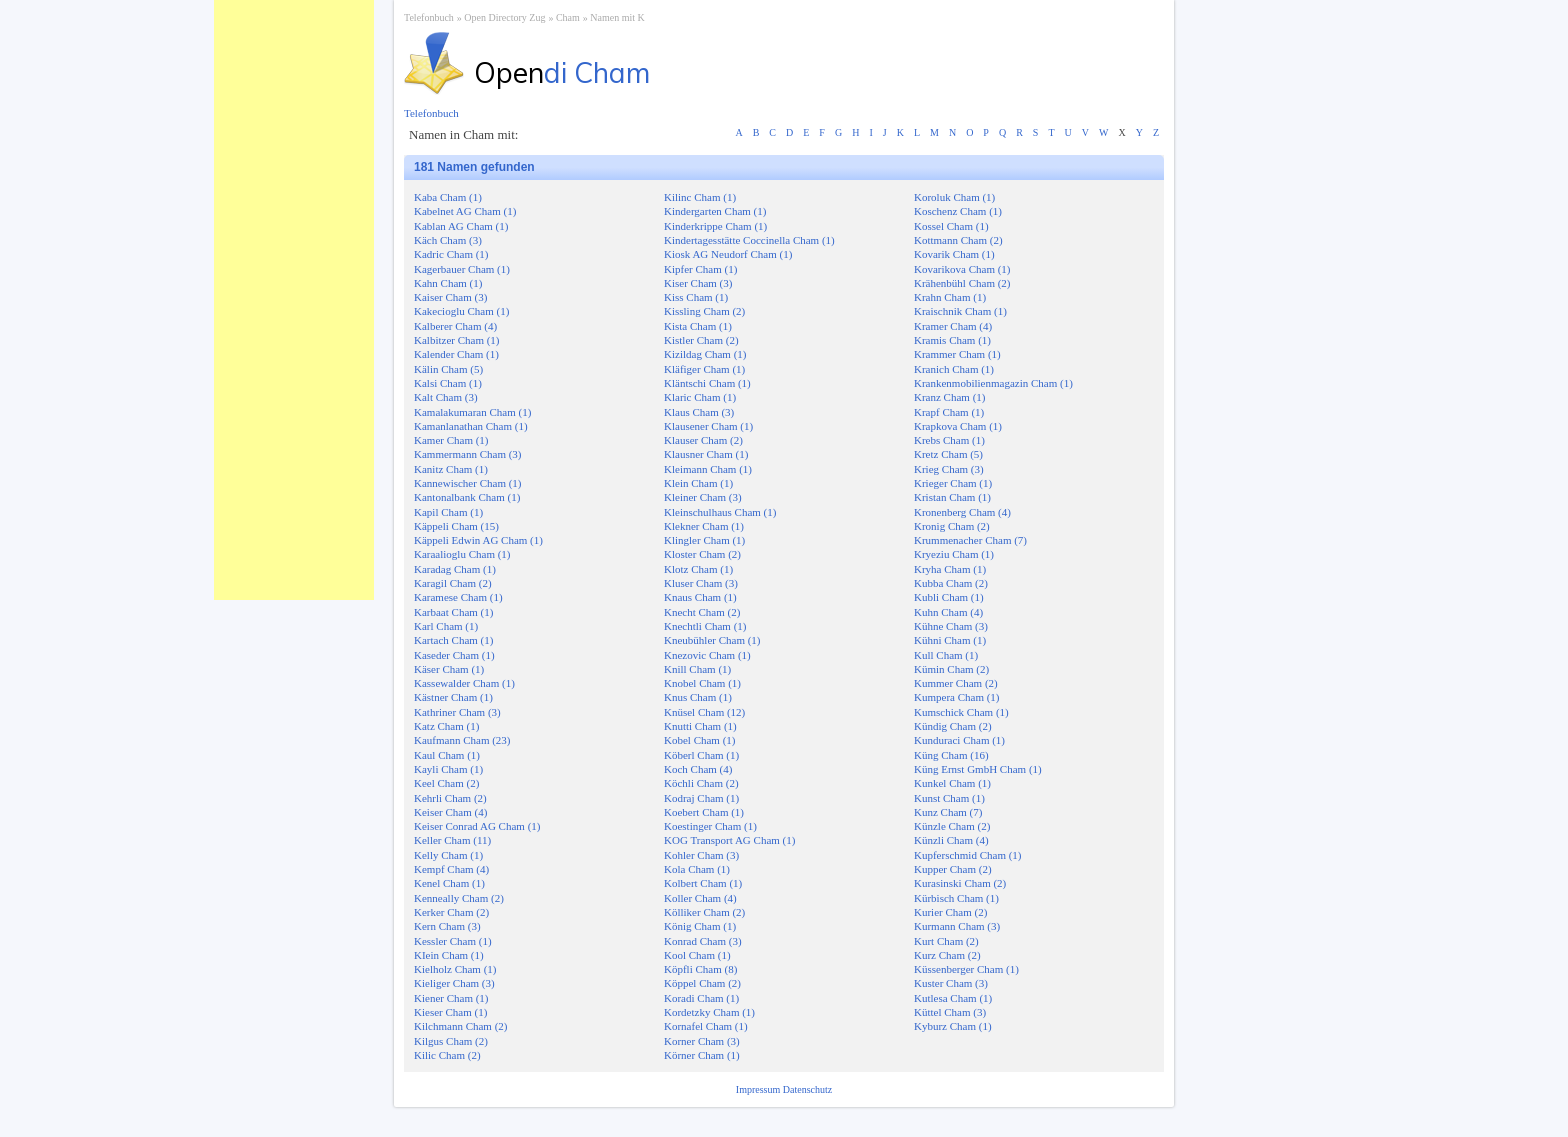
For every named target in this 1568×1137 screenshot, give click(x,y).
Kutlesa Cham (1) (953, 998)
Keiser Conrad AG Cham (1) (477, 826)
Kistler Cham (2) (701, 340)
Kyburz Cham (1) (953, 1026)
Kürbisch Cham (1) (956, 898)
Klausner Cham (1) (706, 454)
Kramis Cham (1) (952, 340)
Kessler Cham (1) (453, 941)
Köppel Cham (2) (702, 983)
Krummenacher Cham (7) (970, 540)
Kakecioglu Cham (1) (461, 311)
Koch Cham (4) (698, 769)
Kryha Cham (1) (950, 569)
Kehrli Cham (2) (450, 798)
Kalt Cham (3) (446, 397)
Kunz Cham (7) (948, 812)
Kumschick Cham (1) (961, 712)
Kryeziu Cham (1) (954, 554)
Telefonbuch (429, 17)
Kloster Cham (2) (702, 554)
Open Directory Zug (504, 17)
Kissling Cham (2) (704, 311)
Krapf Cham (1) (949, 412)
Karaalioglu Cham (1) (462, 554)
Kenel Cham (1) (449, 883)
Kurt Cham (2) (946, 941)
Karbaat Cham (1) (453, 612)
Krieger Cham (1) (953, 483)
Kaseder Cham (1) (454, 655)
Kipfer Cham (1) (700, 269)
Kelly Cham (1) (448, 855)
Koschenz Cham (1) (958, 211)
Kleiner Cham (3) (703, 497)
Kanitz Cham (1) (451, 469)
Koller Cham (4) (700, 898)
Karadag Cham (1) (455, 569)
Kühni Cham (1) (950, 640)
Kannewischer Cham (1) (468, 483)
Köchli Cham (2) (701, 783)
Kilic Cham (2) (447, 1055)
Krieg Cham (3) (949, 469)
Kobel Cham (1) (699, 740)
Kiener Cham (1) (451, 998)
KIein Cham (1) (449, 955)
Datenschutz (807, 1089)
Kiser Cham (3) (698, 283)
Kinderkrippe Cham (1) (715, 226)
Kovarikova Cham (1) (962, 269)
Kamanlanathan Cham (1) (471, 426)
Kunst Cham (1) (949, 798)
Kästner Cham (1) (453, 697)
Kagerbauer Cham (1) (462, 269)
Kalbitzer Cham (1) (457, 340)
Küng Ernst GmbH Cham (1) (978, 769)
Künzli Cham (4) (951, 840)
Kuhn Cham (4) (948, 612)
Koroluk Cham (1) (954, 197)
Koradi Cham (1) (701, 998)
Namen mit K (617, 17)
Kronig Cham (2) (952, 526)
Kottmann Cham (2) (958, 240)
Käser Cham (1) (449, 669)
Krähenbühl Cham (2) (962, 283)
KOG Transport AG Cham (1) (729, 840)
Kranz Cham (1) (949, 397)
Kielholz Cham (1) (455, 969)
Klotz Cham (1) (698, 569)
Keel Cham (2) (446, 783)
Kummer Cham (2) (956, 683)
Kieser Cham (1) (450, 1012)
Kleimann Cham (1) (708, 469)
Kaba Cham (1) (448, 197)
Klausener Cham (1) (708, 426)
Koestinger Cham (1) (710, 826)
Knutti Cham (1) (700, 726)
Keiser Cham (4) (450, 812)
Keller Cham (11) (452, 840)
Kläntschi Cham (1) (707, 383)
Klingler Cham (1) (704, 540)
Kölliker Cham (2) (704, 912)
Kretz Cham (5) (948, 454)
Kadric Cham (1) (451, 254)
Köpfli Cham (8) (700, 969)
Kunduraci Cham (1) (959, 740)
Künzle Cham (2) (952, 826)
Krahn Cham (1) (950, 297)
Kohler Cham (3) (701, 855)
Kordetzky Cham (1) (709, 1012)
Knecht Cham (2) (702, 612)
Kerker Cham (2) (451, 912)
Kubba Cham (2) (951, 583)
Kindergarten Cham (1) (715, 211)
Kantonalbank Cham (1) (467, 497)
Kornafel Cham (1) (706, 1026)
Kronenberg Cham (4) (962, 512)
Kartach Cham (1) (453, 640)
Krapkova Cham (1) (958, 426)
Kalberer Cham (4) (455, 326)
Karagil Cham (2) (453, 583)
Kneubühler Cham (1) (712, 640)
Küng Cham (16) (951, 755)
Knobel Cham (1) (702, 683)
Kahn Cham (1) (448, 283)
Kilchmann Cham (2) (460, 1026)
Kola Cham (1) (697, 869)
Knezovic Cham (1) (707, 655)
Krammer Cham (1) (957, 354)
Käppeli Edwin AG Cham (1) (478, 540)
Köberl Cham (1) (701, 755)
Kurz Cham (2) (947, 955)
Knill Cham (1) (697, 669)
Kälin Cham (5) (448, 369)
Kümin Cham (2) (951, 669)
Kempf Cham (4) (451, 869)
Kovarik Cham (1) (954, 254)
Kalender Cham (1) (456, 354)
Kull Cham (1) (946, 655)
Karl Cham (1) (446, 626)
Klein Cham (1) (698, 483)
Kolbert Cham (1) (703, 883)
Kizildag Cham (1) (705, 354)
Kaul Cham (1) (447, 755)
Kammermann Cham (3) (468, 454)
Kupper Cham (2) (953, 869)
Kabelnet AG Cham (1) (465, 211)
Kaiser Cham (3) (450, 297)
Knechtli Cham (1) (705, 626)
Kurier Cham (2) (950, 912)
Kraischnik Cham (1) (960, 311)
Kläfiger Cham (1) (704, 369)
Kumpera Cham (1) (957, 697)
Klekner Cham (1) (704, 526)
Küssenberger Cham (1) (966, 969)
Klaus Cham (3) (699, 412)
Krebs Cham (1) (949, 440)
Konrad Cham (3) (703, 941)
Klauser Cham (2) (703, 440)
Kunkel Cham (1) (952, 783)
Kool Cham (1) (697, 955)
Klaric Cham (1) (700, 397)
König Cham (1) (700, 926)
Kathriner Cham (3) (457, 712)
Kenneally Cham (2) (459, 898)
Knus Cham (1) (698, 697)
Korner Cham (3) (702, 1041)
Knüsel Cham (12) (704, 712)
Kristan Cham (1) (952, 497)
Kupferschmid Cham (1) (968, 855)
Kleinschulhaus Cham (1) (720, 512)
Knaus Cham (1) (700, 597)
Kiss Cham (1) (696, 297)
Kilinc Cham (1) (700, 197)
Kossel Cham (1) (951, 226)
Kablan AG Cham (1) (461, 226)
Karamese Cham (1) (458, 597)
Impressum (759, 1089)
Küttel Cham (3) (950, 1012)
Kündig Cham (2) (953, 726)
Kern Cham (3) (447, 926)
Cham (568, 17)
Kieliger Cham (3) (454, 983)
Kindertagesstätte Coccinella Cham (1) (749, 240)
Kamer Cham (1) (451, 440)
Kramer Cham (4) (953, 326)
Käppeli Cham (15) (456, 526)
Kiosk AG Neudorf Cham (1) (728, 254)
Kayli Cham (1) (448, 769)
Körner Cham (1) (702, 1055)
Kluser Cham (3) (701, 583)
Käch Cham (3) (448, 240)
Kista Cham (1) (698, 326)
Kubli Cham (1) (949, 597)
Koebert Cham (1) (704, 812)
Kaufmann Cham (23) (462, 740)
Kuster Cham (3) (951, 983)
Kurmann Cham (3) (957, 926)
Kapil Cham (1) (448, 512)
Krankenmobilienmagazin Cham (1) (993, 383)
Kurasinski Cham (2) (960, 883)
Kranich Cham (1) (954, 369)
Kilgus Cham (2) (451, 1041)
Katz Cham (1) (446, 726)
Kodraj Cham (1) (701, 798)
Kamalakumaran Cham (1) (472, 412)
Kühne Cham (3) (951, 626)
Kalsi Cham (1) (448, 383)
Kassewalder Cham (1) (464, 683)
